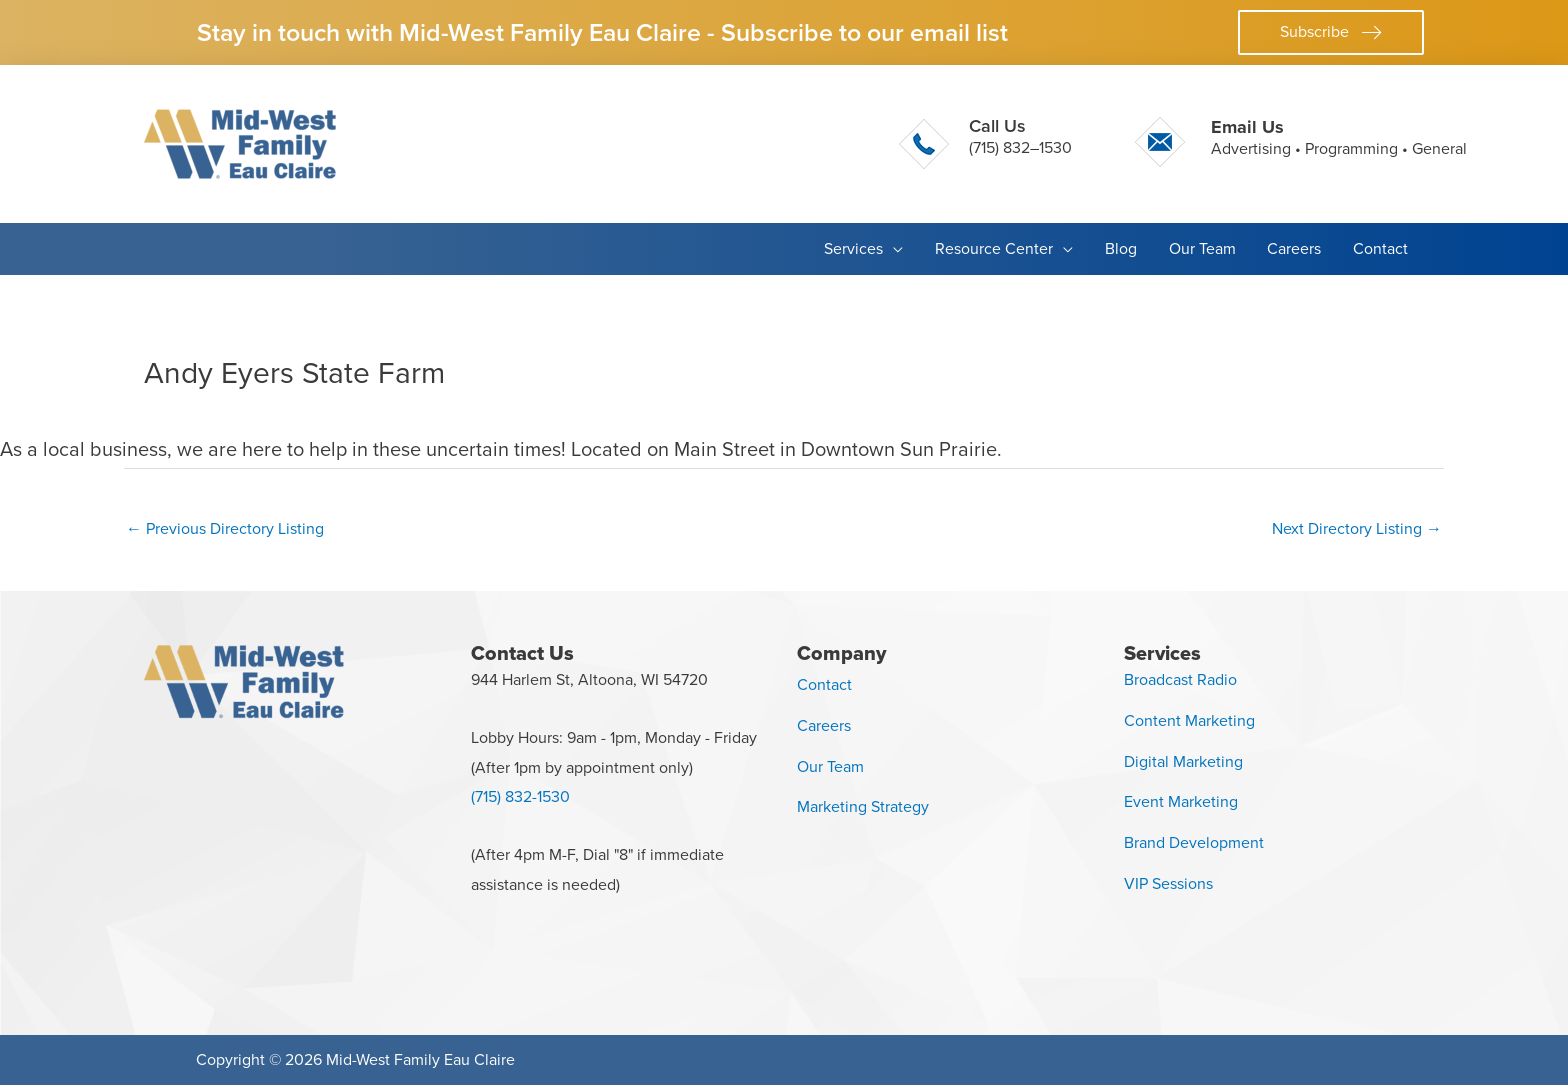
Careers (824, 725)
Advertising (1251, 148)
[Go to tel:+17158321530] (985, 144)
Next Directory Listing (1357, 528)
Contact (824, 684)
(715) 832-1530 (520, 796)
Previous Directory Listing (225, 528)
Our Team (830, 766)
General (1439, 148)
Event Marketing (1181, 801)
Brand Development (1194, 842)
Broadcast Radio (1180, 679)
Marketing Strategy (863, 806)
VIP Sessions (1168, 883)
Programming (1351, 148)
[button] (1331, 32)
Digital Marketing (1183, 761)
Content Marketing (1189, 720)
